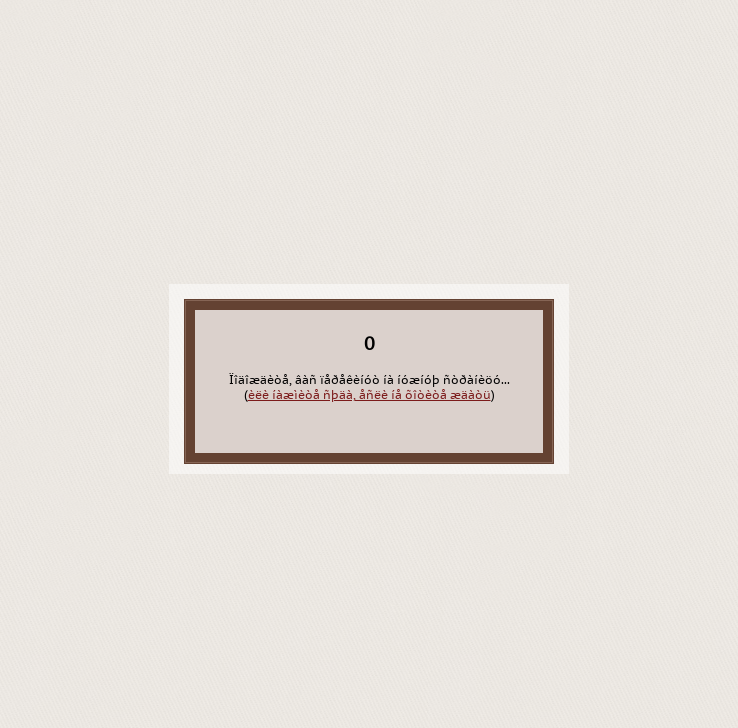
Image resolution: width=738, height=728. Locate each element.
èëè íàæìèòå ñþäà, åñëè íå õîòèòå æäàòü (369, 395)
